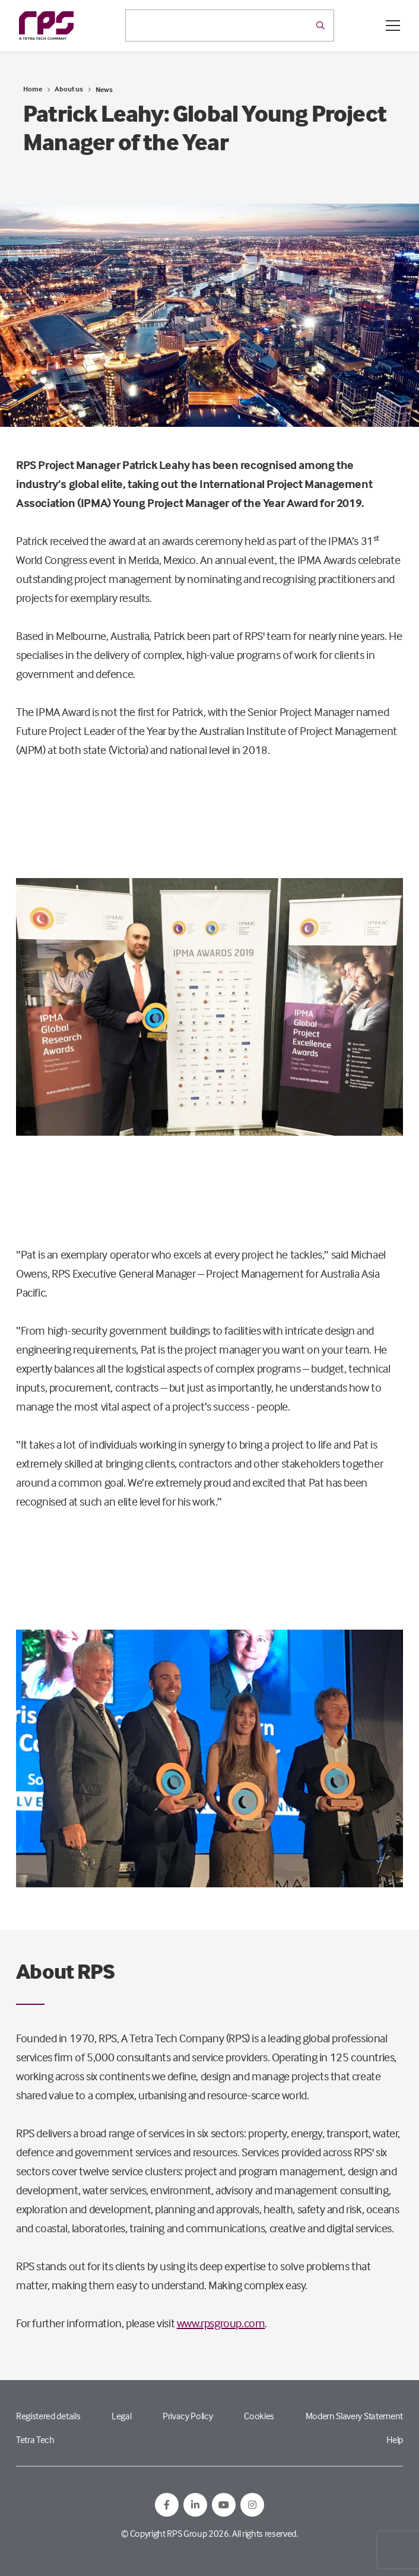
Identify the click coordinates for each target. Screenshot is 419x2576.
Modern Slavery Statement (354, 2416)
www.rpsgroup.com (221, 2322)
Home (32, 88)
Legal (121, 2416)
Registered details (48, 2416)
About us (69, 88)
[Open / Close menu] (393, 25)
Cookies (259, 2416)
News (104, 89)
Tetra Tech (35, 2439)
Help (394, 2439)
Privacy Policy (188, 2416)
